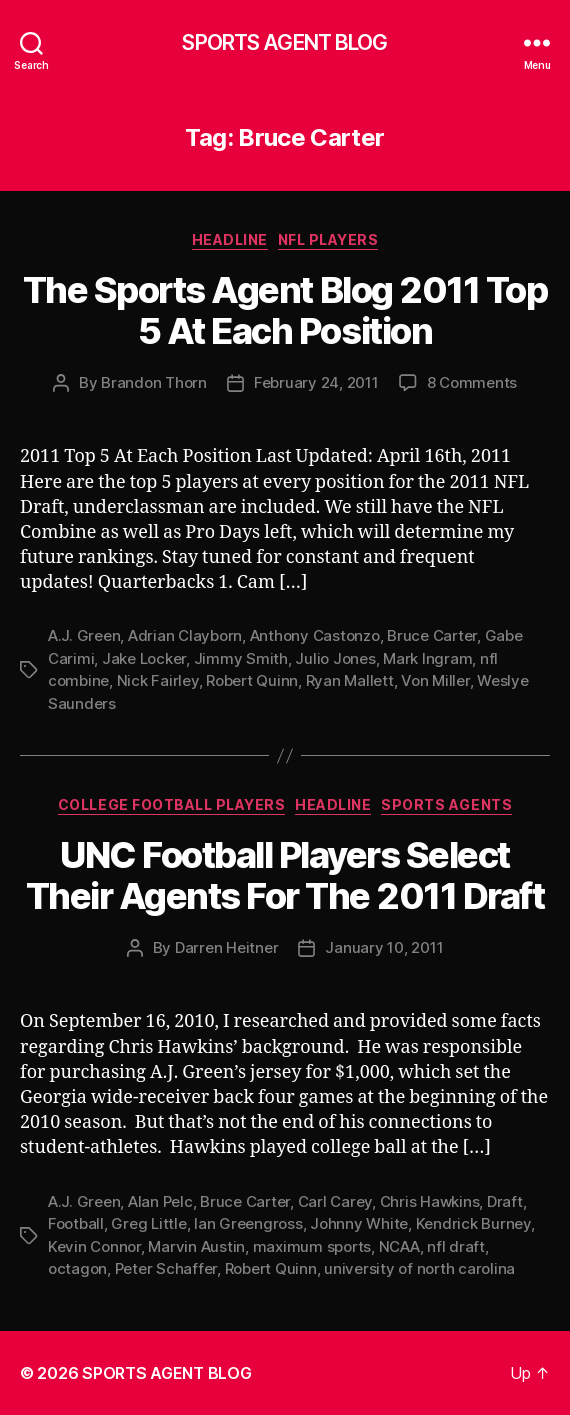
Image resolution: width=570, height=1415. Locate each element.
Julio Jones (335, 658)
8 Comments (472, 382)
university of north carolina (419, 1268)
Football (76, 1223)
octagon (77, 1268)
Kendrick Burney (473, 1223)
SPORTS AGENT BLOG (284, 42)
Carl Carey (335, 1201)
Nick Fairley (158, 680)
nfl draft (456, 1246)
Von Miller (435, 680)
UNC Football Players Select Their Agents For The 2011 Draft (285, 875)
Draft (505, 1201)
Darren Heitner (226, 947)
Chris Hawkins (430, 1201)
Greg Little (148, 1223)
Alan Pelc (160, 1201)
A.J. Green (84, 635)
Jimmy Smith (241, 658)
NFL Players (328, 239)
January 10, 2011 (384, 947)
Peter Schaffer (166, 1268)
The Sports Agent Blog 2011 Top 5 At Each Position (285, 310)
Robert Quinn (252, 680)
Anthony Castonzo (315, 635)
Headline (230, 239)
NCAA (399, 1246)
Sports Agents (446, 804)
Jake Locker (144, 658)
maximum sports (312, 1246)
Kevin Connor (94, 1246)
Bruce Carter (432, 635)
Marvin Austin (196, 1246)
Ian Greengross (248, 1223)
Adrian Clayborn (185, 635)
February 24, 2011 (316, 382)
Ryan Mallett (350, 680)
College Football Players (171, 804)
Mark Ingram (427, 658)
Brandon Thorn (154, 382)
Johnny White (359, 1223)
